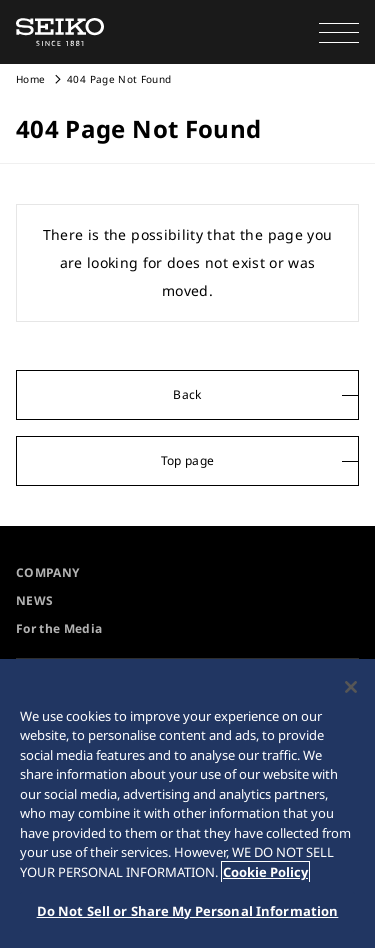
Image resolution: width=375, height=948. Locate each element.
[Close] (351, 687)
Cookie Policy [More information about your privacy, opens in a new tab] (265, 872)
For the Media (59, 628)
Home (30, 79)
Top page (188, 460)
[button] (339, 32)
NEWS (34, 600)
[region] (187, 803)
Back (187, 394)
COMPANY (47, 572)
